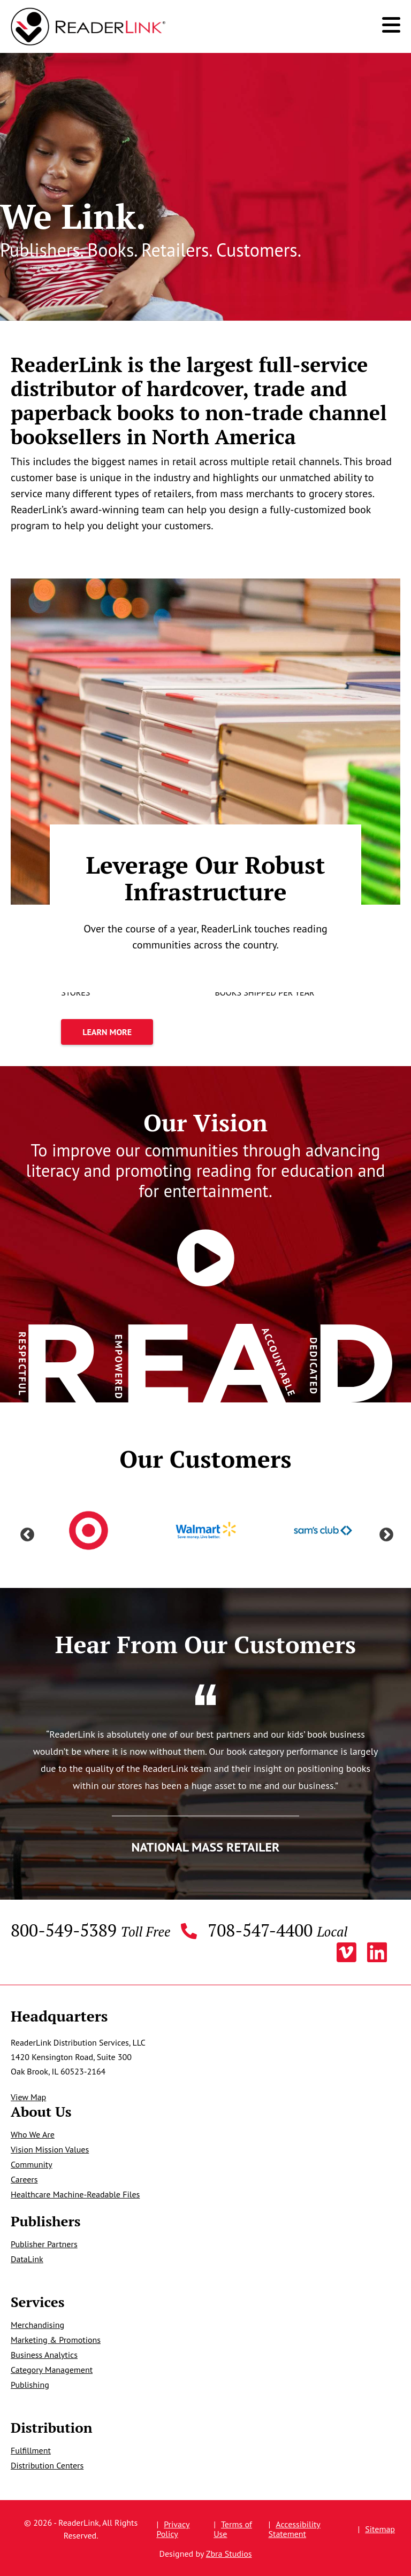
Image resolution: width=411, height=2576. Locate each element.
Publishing (30, 2384)
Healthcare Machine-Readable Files (75, 2194)
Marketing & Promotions (56, 2339)
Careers (24, 2179)
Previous (24, 1532)
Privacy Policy (172, 2529)
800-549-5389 (90, 1931)
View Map (28, 2097)
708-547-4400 (277, 1931)
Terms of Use (233, 2529)
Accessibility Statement (295, 2529)
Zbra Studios (229, 2553)
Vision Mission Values (50, 2149)
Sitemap (380, 2529)
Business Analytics (44, 2354)
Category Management (52, 2369)
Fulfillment (31, 2450)
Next (383, 1532)
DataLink (27, 2259)
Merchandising (37, 2324)
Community (31, 2164)
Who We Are (33, 2134)
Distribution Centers (47, 2465)
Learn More (85, 1032)
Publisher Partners (44, 2244)
